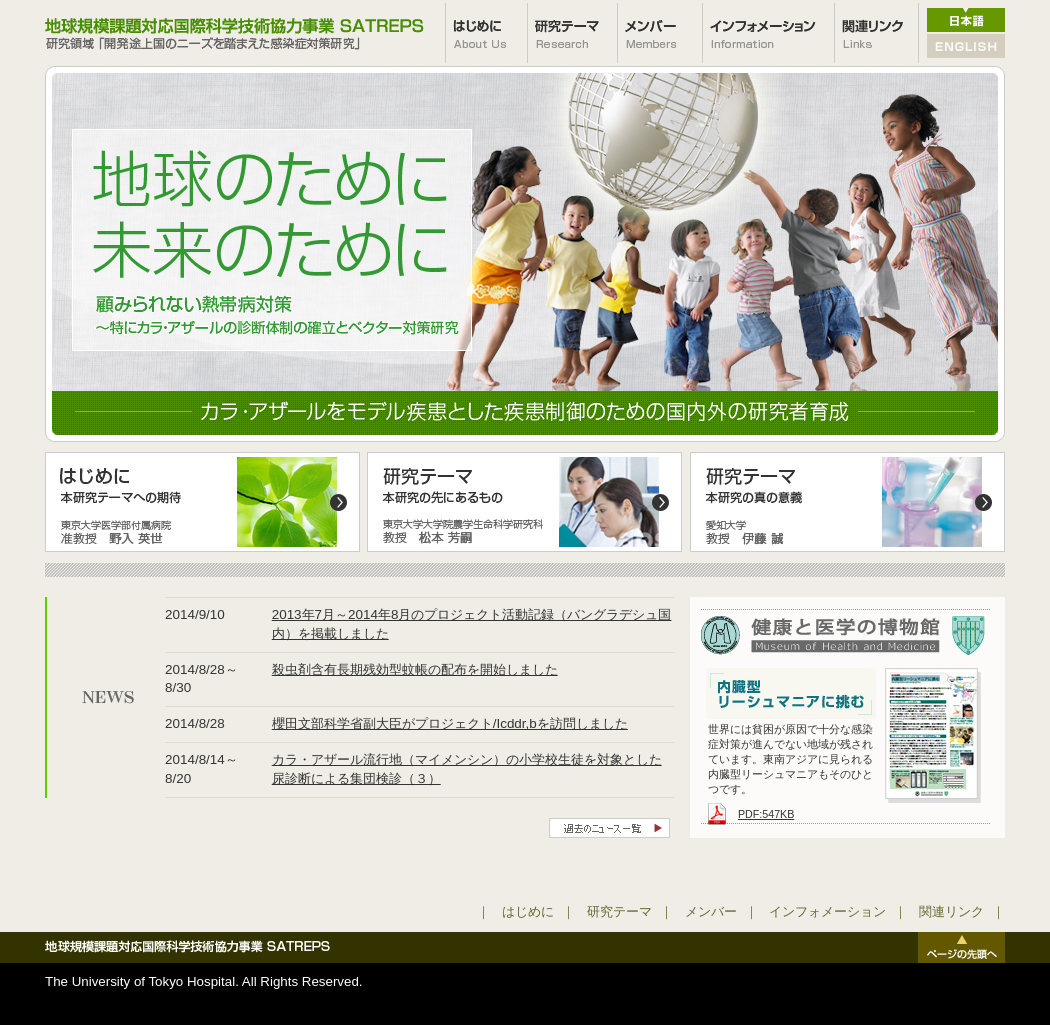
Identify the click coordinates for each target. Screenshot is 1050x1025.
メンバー (711, 911)
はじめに (528, 911)
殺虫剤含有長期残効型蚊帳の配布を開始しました (415, 669)
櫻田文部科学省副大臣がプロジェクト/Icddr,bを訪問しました (450, 723)
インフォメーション (827, 911)
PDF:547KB (766, 814)
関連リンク (951, 911)
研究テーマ (619, 911)
